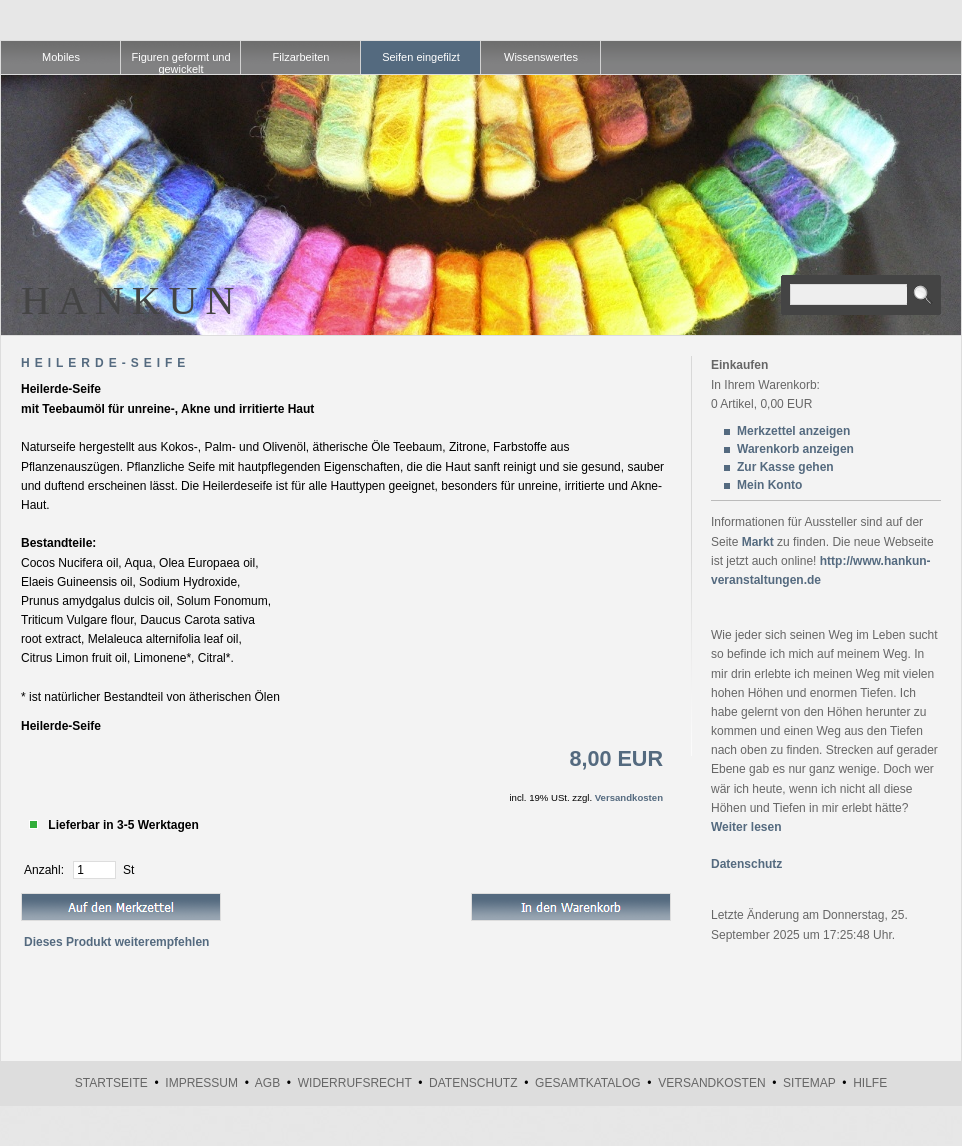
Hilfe (870, 1083)
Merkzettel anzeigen (793, 431)
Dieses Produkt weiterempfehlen (116, 942)
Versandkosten (629, 797)
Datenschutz (746, 864)
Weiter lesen (746, 827)
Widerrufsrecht (355, 1083)
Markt (758, 542)
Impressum (201, 1083)
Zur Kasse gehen (785, 467)
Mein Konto (769, 485)
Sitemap (809, 1083)
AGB (267, 1083)
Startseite (111, 1083)
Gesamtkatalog (588, 1083)
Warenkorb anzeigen (795, 449)
